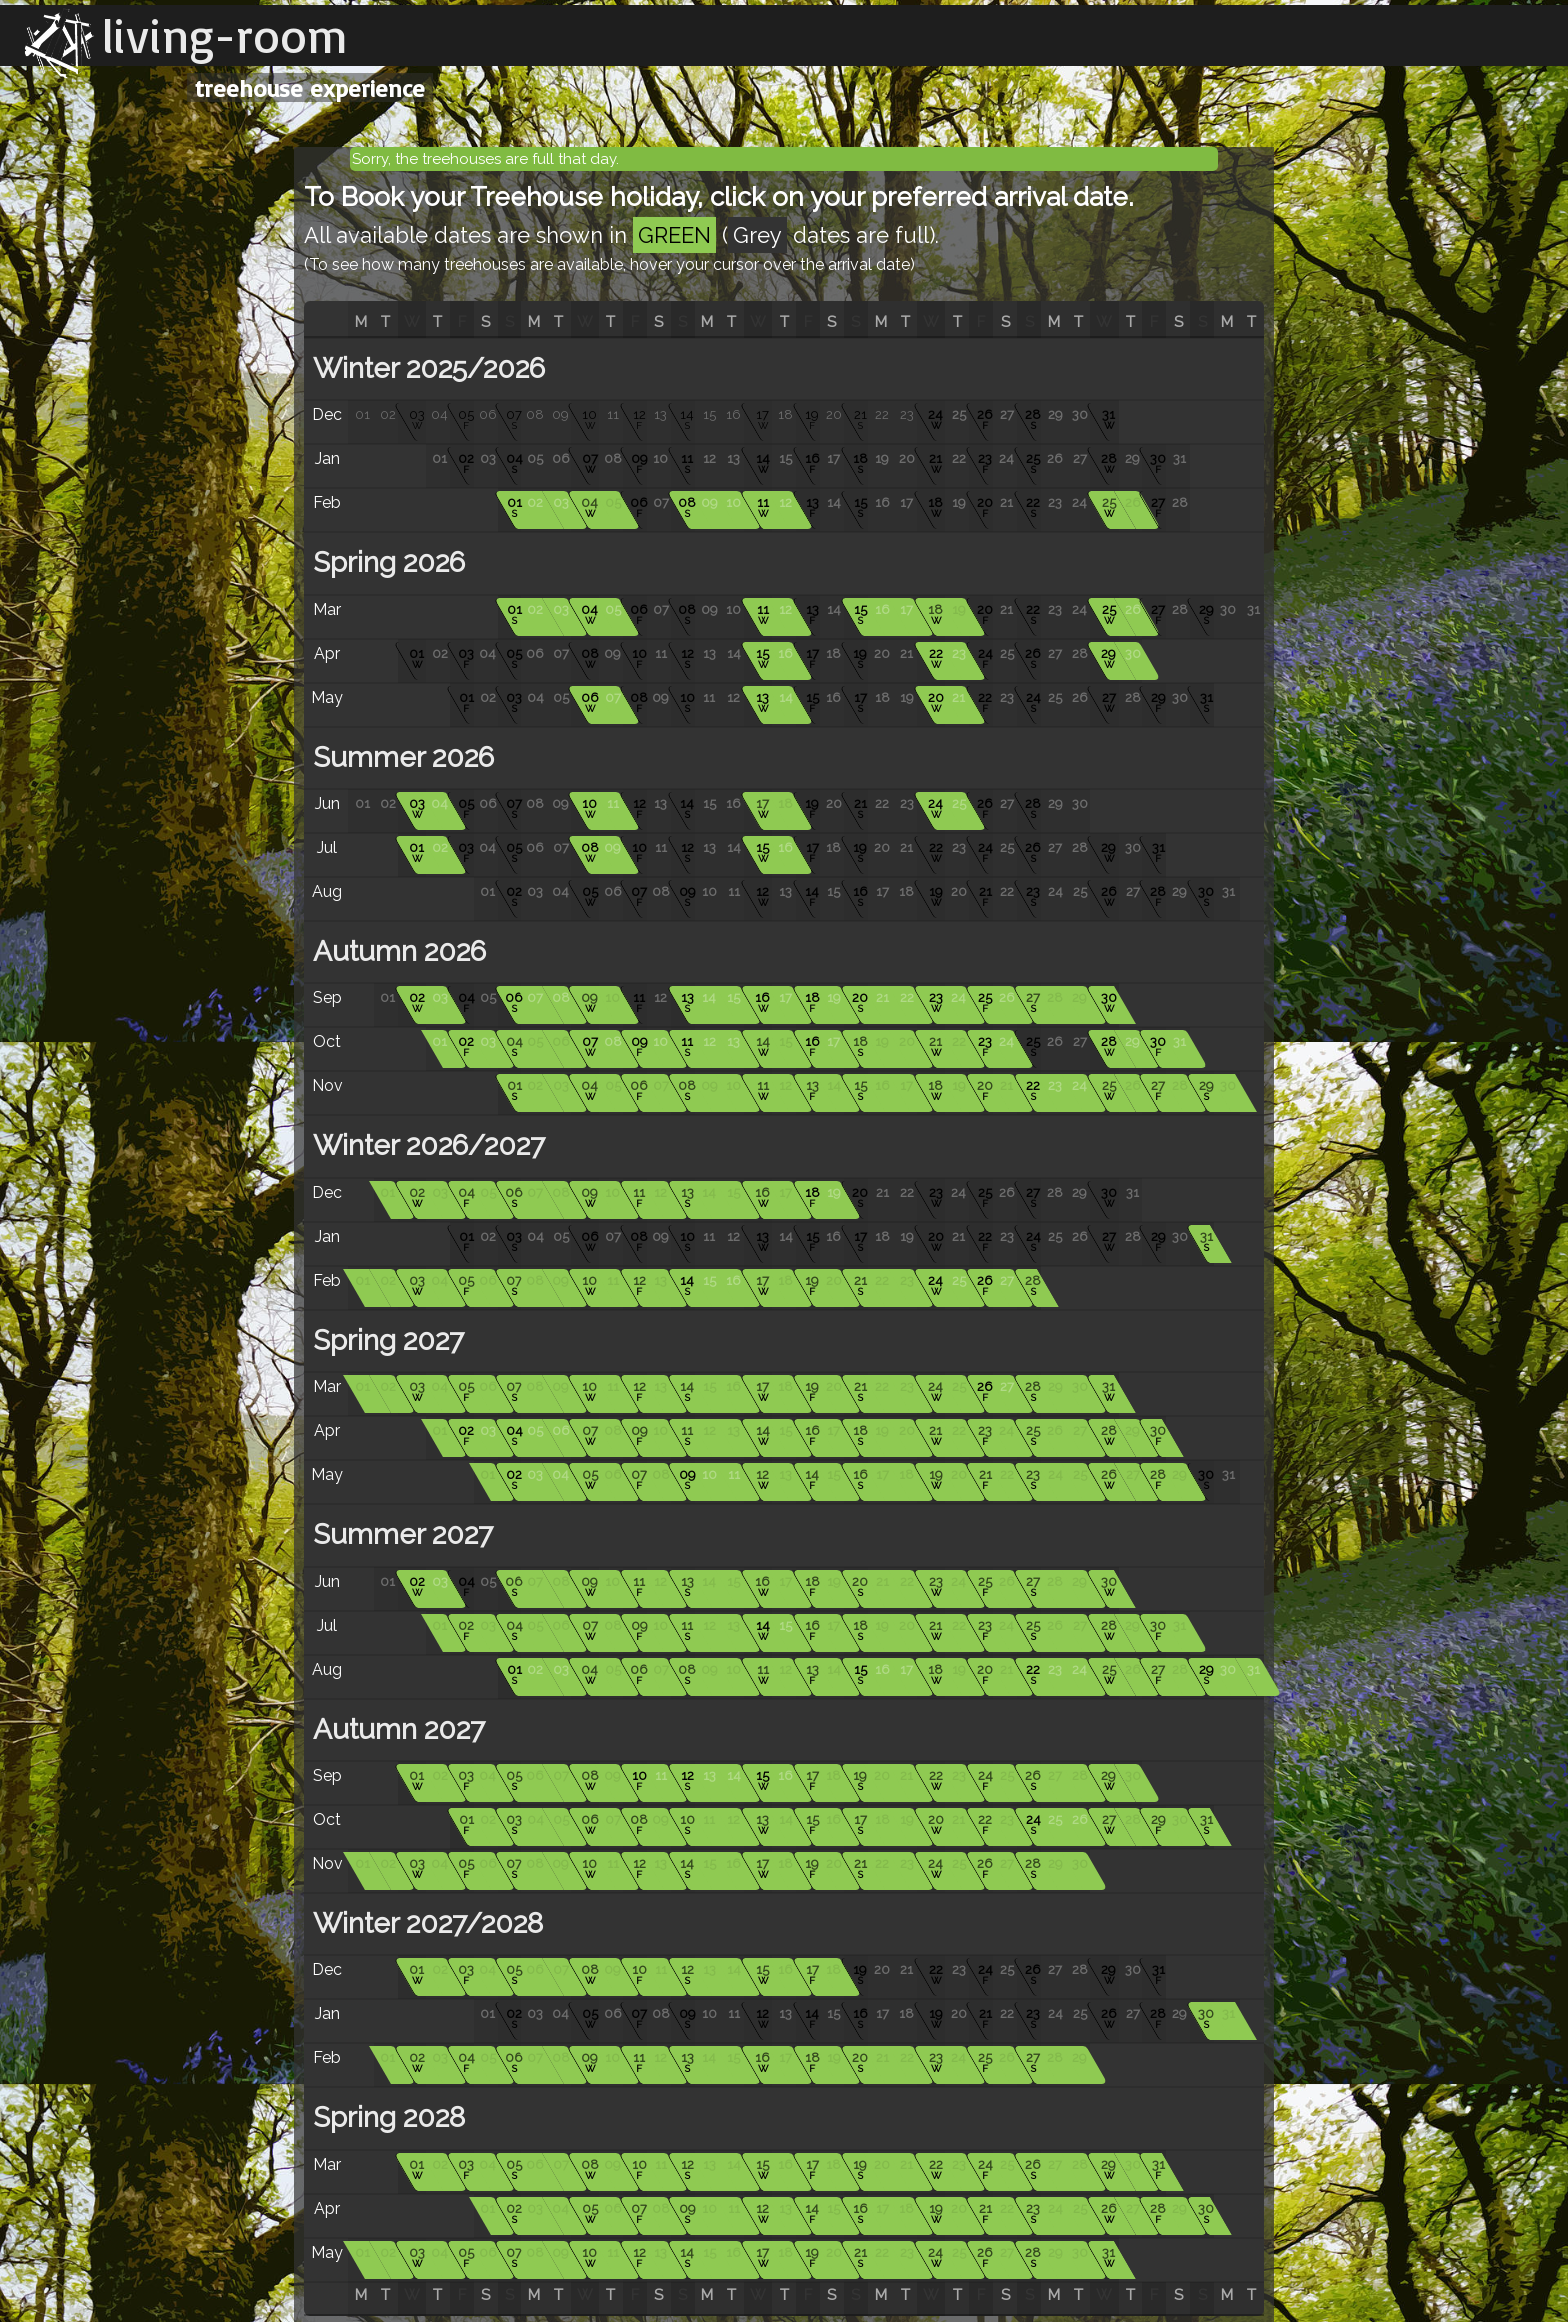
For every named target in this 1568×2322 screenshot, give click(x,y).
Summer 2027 (399, 1534)
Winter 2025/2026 (425, 368)
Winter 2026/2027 (425, 1145)
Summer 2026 (400, 757)
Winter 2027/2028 (424, 1923)
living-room (225, 35)
